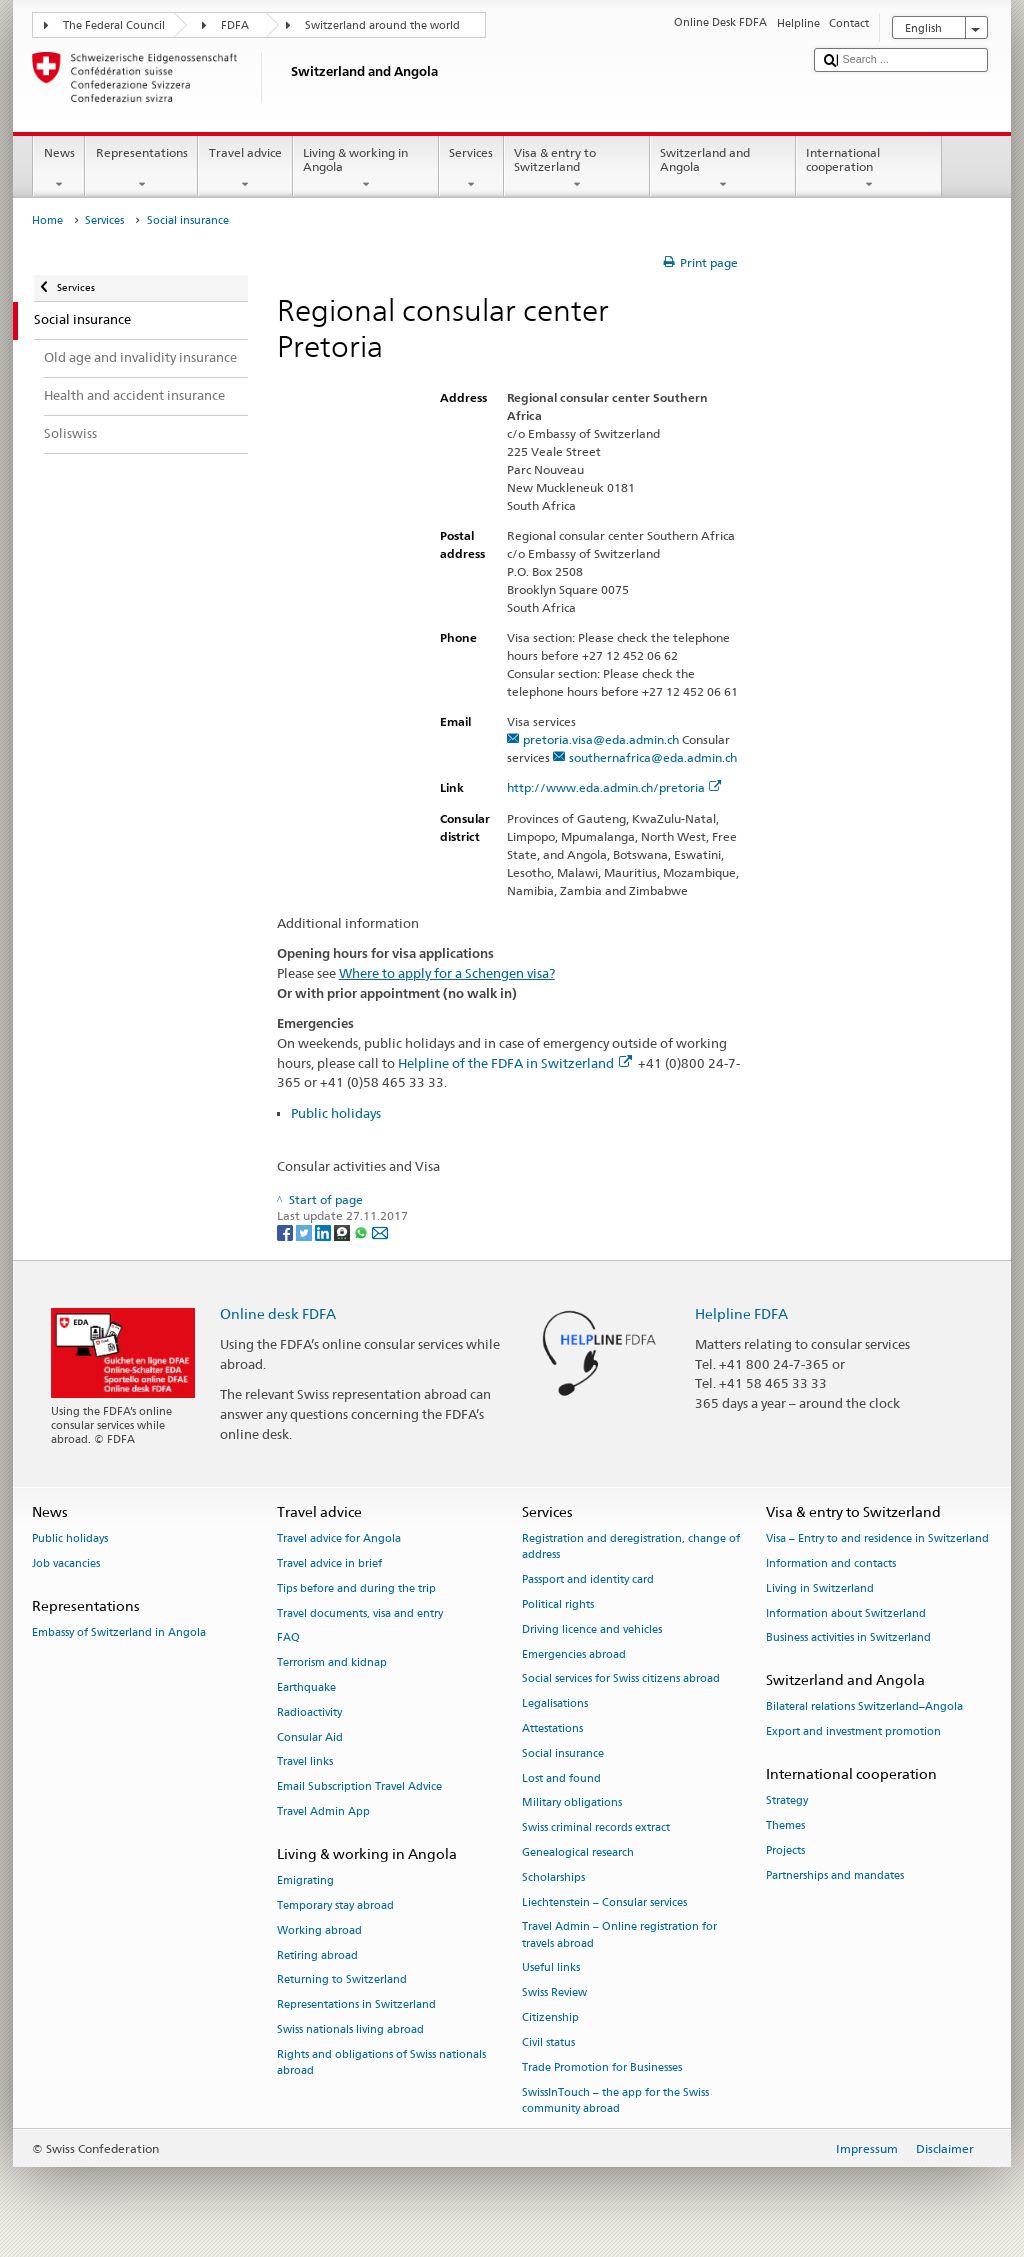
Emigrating (305, 1880)
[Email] (380, 1231)
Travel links (305, 1762)
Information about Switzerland (846, 1613)
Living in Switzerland (820, 1588)
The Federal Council (114, 25)
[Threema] (343, 1231)
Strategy (787, 1801)
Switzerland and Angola (723, 169)
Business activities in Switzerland (848, 1638)
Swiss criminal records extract (596, 1828)
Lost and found (561, 1778)
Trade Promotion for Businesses (602, 2067)
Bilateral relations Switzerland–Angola (864, 1707)
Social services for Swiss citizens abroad (621, 1679)
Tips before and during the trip (356, 1588)
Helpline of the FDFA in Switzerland (515, 1063)
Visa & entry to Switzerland (577, 169)
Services (471, 169)
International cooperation (869, 169)
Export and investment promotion (853, 1732)
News (59, 169)
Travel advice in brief (329, 1563)
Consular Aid (310, 1737)
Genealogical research (578, 1852)
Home (47, 220)
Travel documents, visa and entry (360, 1613)
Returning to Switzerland (342, 1980)
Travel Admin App (323, 1811)
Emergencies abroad (574, 1654)
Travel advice (245, 169)
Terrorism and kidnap (332, 1663)
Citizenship (550, 2017)
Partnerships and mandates (835, 1875)
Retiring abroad (317, 1955)
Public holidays (336, 1113)
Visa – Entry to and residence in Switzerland (877, 1538)
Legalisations (555, 1704)
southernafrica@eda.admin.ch (653, 757)
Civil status (548, 2042)
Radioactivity (309, 1712)
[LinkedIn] (324, 1231)
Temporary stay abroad (335, 1905)
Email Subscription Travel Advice (359, 1787)
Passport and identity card (588, 1579)
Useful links (551, 1968)
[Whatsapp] (362, 1231)
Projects (785, 1850)
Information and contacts (831, 1563)
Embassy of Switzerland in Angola (119, 1632)
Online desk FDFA (278, 1313)
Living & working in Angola (366, 169)
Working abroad (319, 1930)
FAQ (288, 1638)
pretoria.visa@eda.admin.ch (601, 739)
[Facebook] (286, 1231)
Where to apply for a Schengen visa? (447, 973)
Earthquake (306, 1687)
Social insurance (563, 1753)
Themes (785, 1825)
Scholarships (553, 1877)
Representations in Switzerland (356, 2005)
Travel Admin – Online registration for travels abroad (619, 1935)
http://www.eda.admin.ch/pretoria (614, 787)
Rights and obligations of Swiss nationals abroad (381, 2062)
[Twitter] (305, 1231)
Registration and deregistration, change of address (631, 1546)
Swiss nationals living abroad (350, 2029)
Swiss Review (554, 1993)
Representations (141, 169)
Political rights (558, 1604)
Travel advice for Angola (339, 1538)
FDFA (235, 25)
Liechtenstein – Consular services (604, 1902)
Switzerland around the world (382, 25)
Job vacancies (66, 1563)
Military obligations (572, 1803)
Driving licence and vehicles (592, 1629)
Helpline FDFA (741, 1313)
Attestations (552, 1728)
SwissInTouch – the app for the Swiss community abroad (615, 2100)
